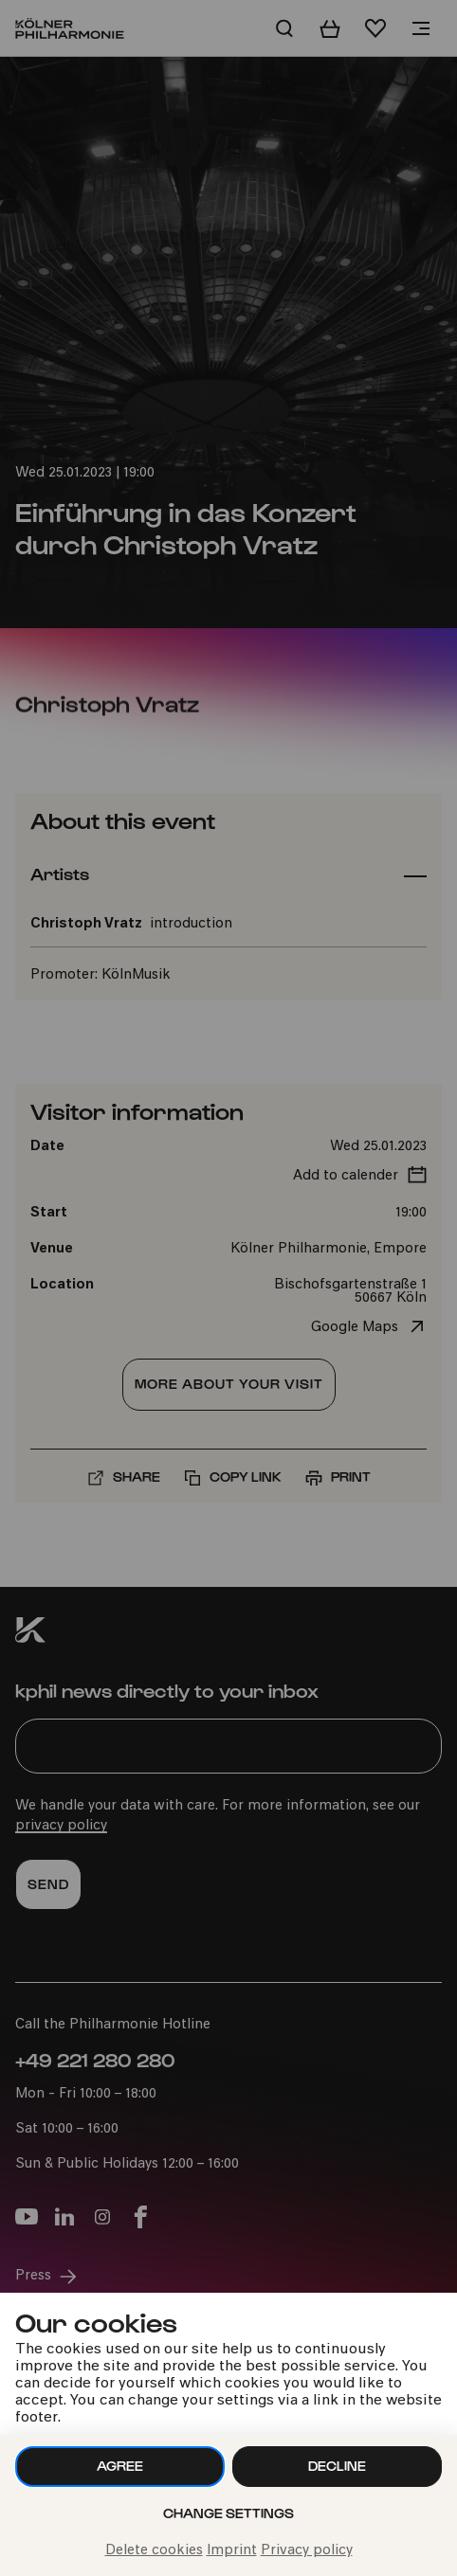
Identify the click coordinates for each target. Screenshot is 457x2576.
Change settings (228, 2513)
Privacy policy (307, 2551)
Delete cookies (154, 2551)
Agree (120, 2466)
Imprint (232, 2551)
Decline (337, 2466)
